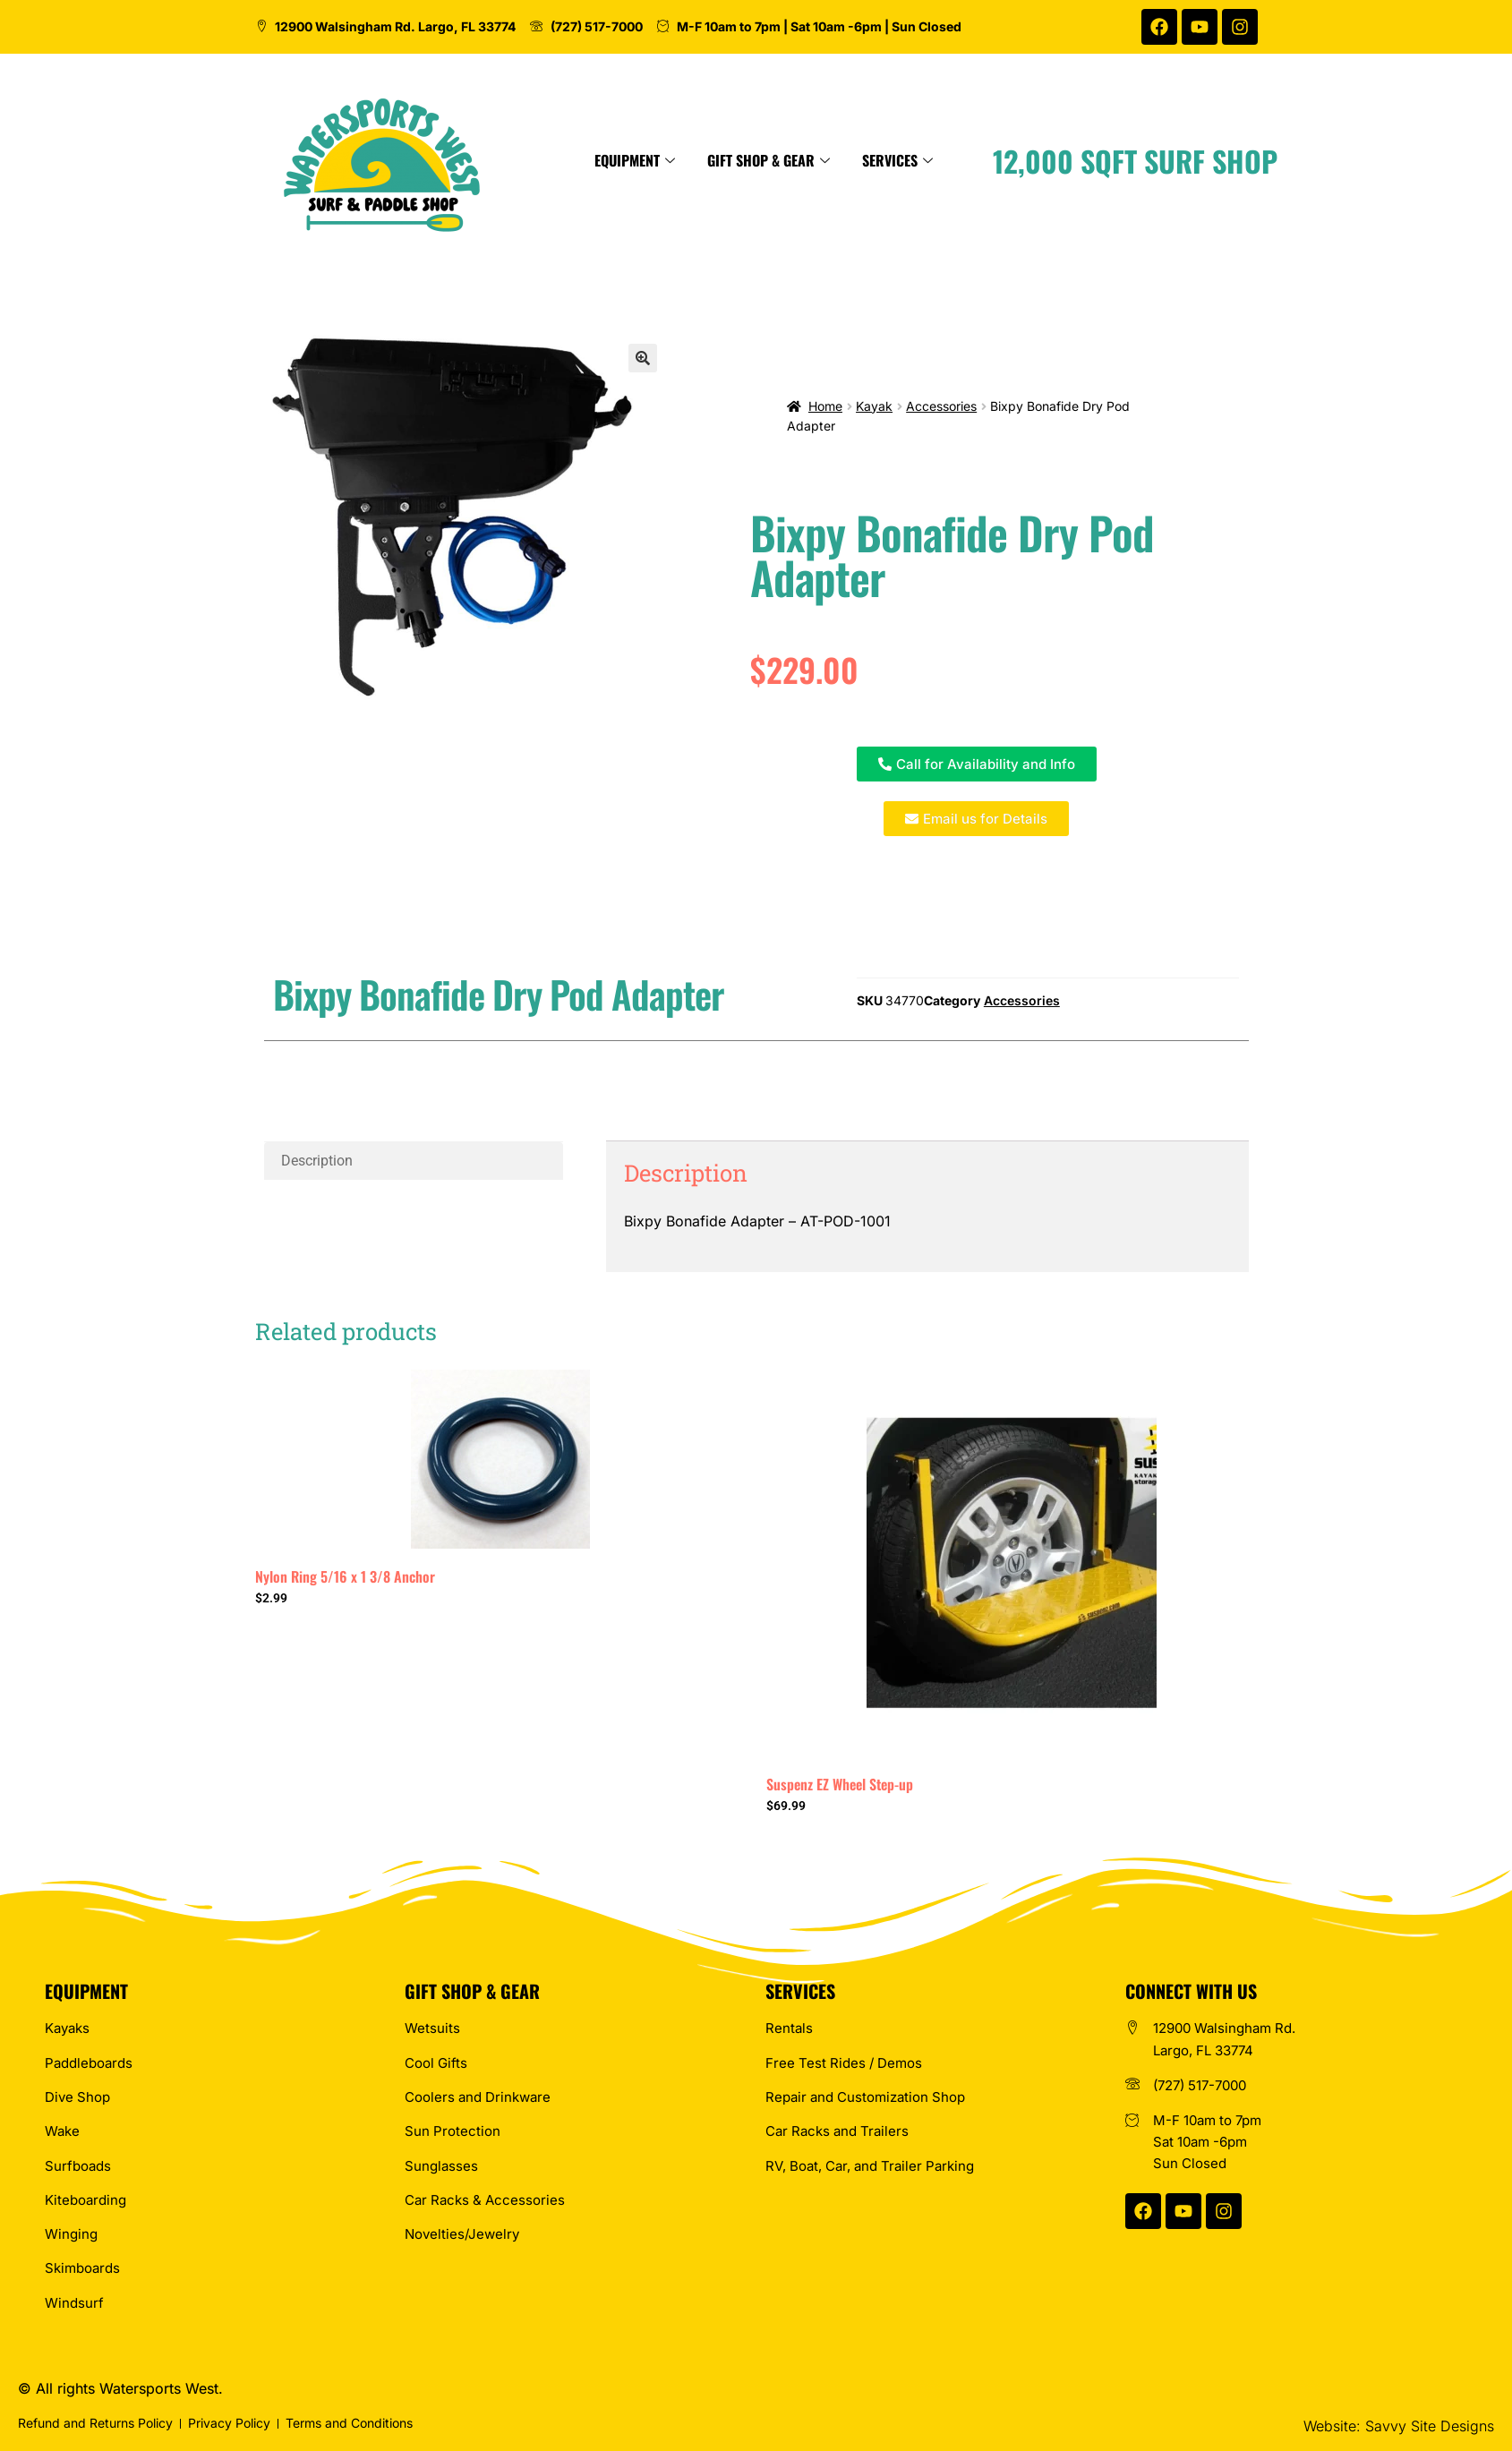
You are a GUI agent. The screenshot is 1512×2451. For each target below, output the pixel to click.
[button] (642, 358)
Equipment (779, 160)
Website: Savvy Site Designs (1398, 2426)
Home (825, 406)
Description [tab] (317, 1160)
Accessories (941, 406)
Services (1042, 160)
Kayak (874, 406)
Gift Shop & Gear (913, 160)
